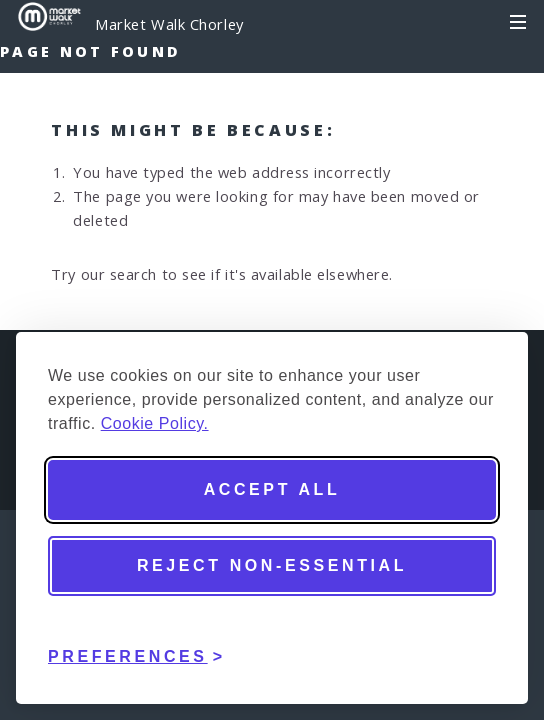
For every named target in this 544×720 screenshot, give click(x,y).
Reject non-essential (272, 565)
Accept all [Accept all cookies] (272, 489)
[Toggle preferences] (137, 642)
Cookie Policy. (155, 423)
